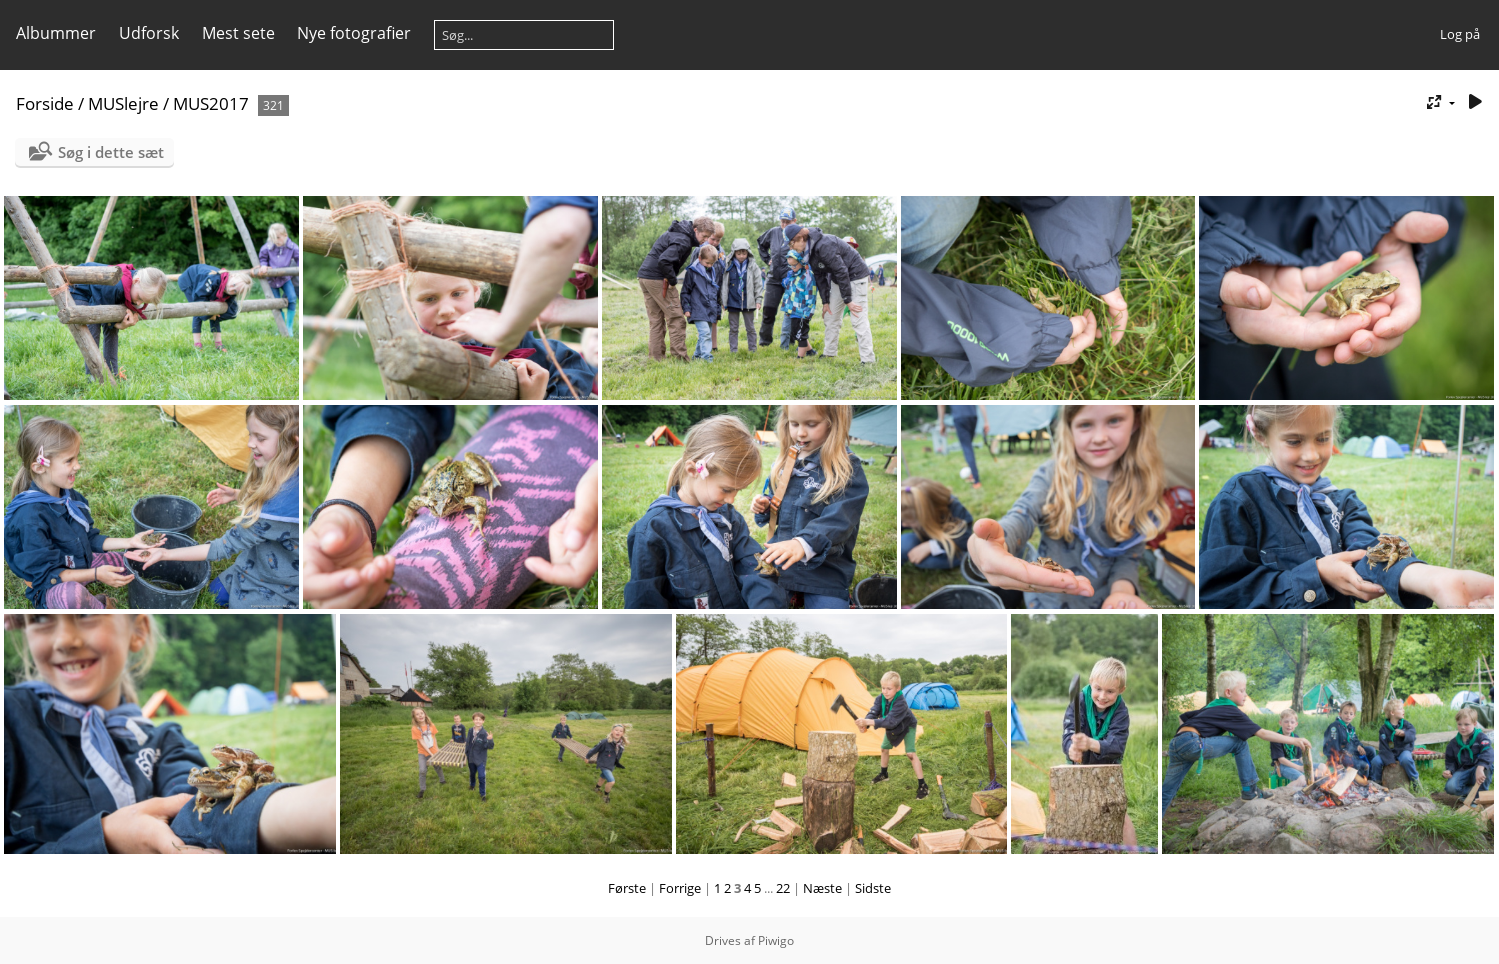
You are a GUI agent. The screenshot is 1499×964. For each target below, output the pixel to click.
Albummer (56, 33)
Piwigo (776, 940)
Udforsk (149, 33)
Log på (1460, 34)
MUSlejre (123, 103)
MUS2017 (211, 103)
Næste (822, 888)
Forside (45, 103)
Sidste (873, 888)
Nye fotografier (354, 33)
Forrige (680, 888)
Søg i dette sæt (111, 152)
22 (783, 888)
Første (627, 888)
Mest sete (238, 33)
